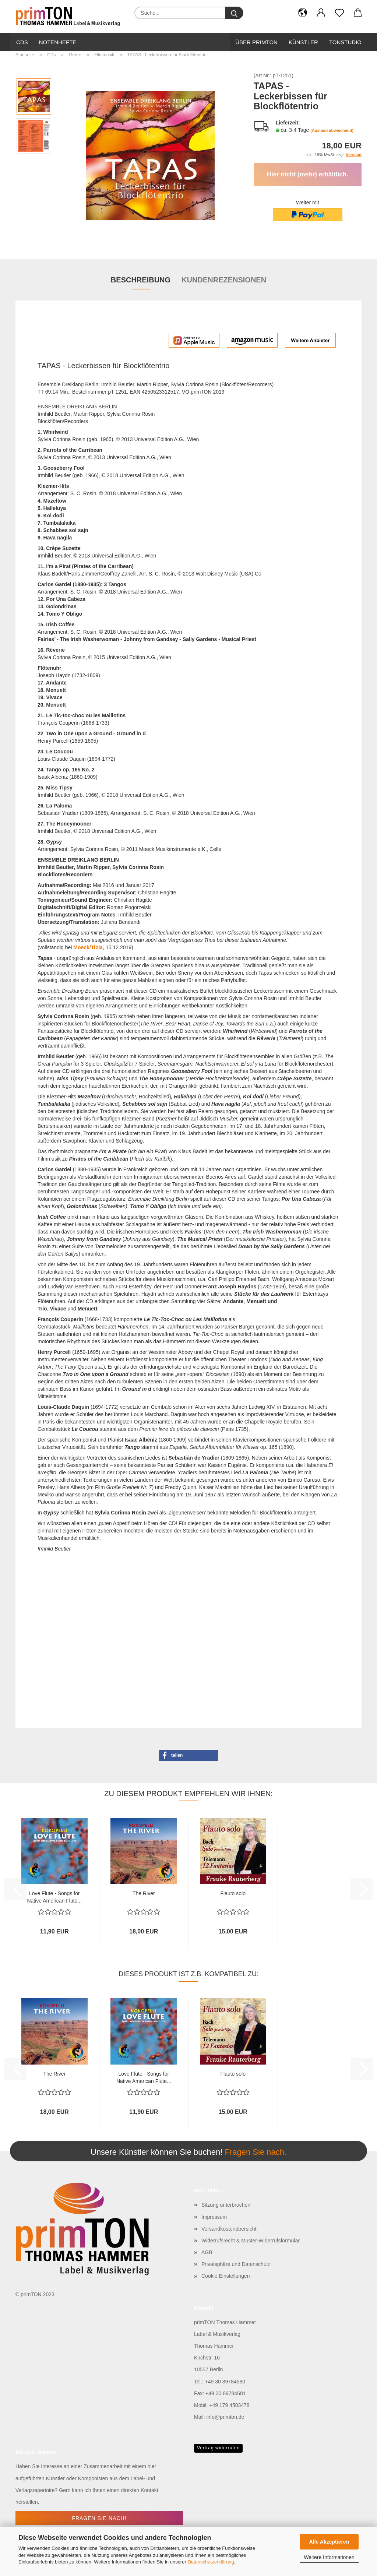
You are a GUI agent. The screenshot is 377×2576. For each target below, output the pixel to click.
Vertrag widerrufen (218, 2447)
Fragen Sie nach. (255, 2152)
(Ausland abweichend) (331, 130)
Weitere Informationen (329, 2557)
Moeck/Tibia (88, 947)
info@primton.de (225, 2417)
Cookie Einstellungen (225, 2276)
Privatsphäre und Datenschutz (236, 2264)
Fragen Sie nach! (99, 2518)
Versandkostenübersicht (228, 2229)
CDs (22, 42)
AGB (206, 2252)
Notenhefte (58, 42)
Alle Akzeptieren (329, 2542)
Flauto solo (233, 1893)
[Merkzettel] (339, 13)
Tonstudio (345, 42)
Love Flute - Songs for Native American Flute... (54, 1896)
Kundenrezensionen (224, 280)
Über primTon (256, 42)
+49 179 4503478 (229, 2405)
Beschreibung (140, 280)
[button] (302, 13)
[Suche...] (234, 13)
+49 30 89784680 (225, 2382)
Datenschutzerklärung (210, 2562)
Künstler (303, 42)
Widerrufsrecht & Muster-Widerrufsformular (250, 2241)
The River (144, 1893)
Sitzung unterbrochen (225, 2205)
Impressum (214, 2217)
